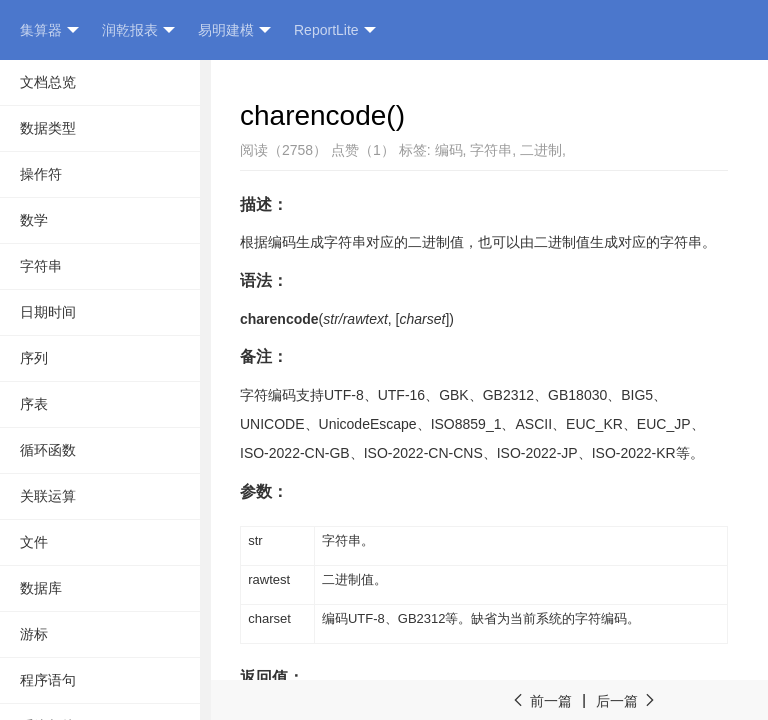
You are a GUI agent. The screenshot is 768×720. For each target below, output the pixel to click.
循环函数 (48, 450)
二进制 (541, 150)
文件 (34, 542)
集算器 (49, 30)
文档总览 (48, 82)
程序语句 (48, 680)
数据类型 (48, 128)
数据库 (41, 588)
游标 (34, 634)
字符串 (41, 266)
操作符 (41, 174)
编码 (449, 150)
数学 (34, 220)
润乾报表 (138, 30)
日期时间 (48, 312)
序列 (34, 358)
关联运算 (48, 496)
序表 (34, 404)
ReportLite (335, 30)
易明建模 (234, 30)
